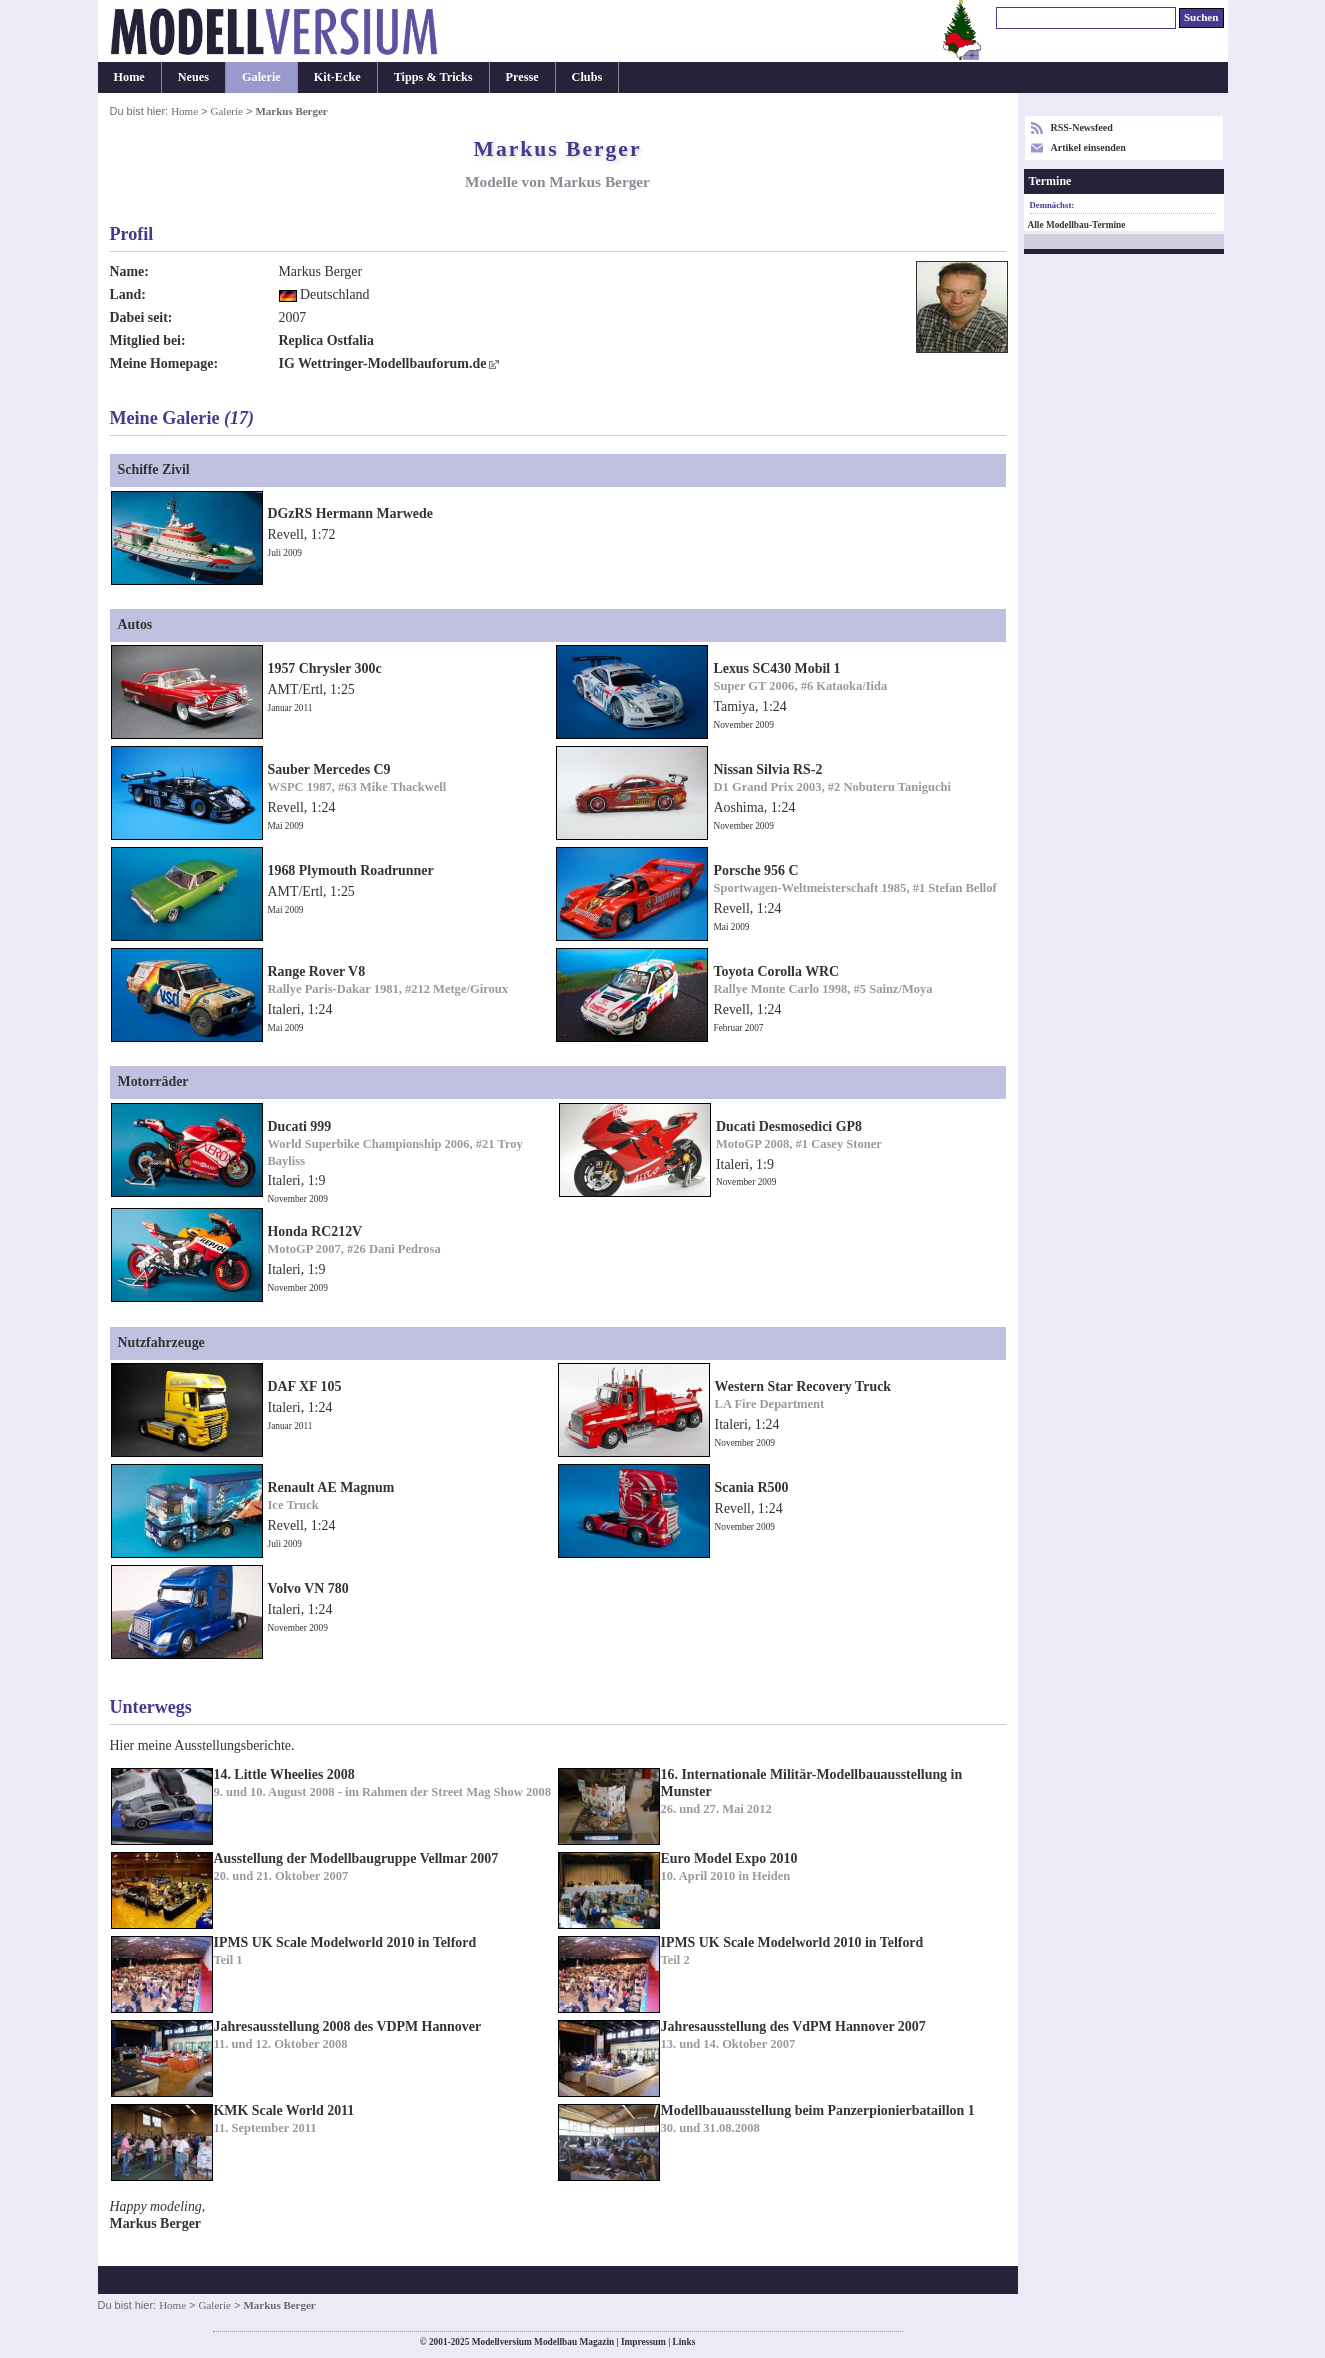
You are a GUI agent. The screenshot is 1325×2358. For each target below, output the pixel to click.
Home (129, 77)
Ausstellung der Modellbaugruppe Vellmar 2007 (356, 1858)
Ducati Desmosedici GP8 (789, 1126)
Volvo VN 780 (308, 1588)
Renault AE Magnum (331, 1487)
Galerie (261, 77)
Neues (193, 77)
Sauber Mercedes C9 (329, 769)
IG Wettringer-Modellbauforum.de (383, 363)
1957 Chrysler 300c (325, 668)
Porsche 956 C (755, 870)
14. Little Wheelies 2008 (284, 1774)
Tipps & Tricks (433, 77)
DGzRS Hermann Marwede (350, 513)
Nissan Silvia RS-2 (767, 769)
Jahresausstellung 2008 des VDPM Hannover (348, 2026)
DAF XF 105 (305, 1386)
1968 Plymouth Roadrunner (351, 870)
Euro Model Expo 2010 (729, 1858)
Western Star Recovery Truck (803, 1386)
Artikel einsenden (1088, 147)
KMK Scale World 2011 (284, 2110)
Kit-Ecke (337, 77)
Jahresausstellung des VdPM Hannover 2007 (793, 2026)
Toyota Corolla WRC (776, 971)
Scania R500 (752, 1487)
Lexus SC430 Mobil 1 (776, 668)
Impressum (643, 2342)
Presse (522, 77)
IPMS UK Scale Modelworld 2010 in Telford (345, 1942)
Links (684, 2342)
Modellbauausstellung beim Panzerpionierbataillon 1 (818, 2110)
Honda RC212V (315, 1231)
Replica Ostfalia (326, 340)
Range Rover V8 (317, 971)
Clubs (587, 77)
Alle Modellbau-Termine (1077, 225)
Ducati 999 (300, 1126)
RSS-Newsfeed (1082, 127)
